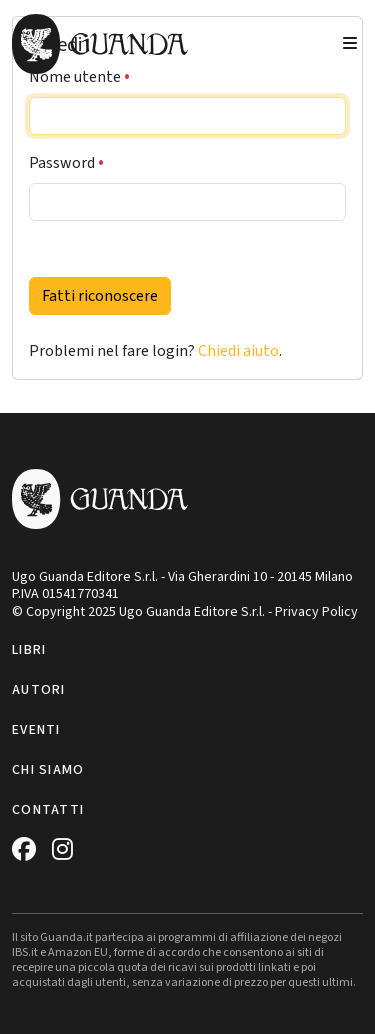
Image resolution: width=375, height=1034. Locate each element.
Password (66, 163)
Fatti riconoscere (100, 296)
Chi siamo (48, 770)
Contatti (48, 810)
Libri (29, 650)
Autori (39, 690)
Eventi (36, 730)
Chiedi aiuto (238, 351)
